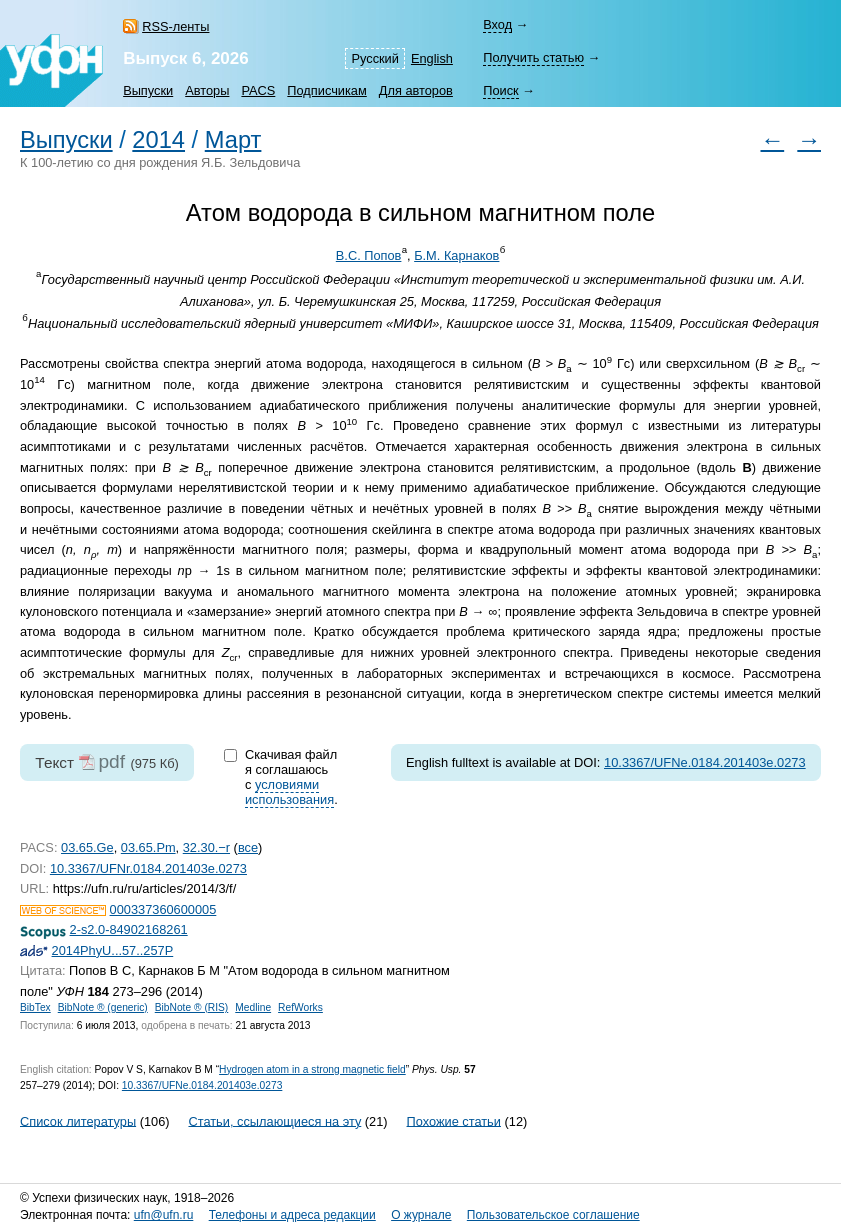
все (248, 847)
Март (233, 140)
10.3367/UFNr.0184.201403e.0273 (148, 868)
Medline (253, 1007)
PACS (258, 90)
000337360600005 (163, 909)
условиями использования (289, 792)
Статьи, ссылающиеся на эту (274, 1120)
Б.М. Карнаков (456, 255)
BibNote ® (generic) (103, 1007)
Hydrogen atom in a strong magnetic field (312, 1069)
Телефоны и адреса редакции (292, 1215)
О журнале (421, 1215)
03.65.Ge (87, 847)
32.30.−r (206, 847)
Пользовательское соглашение (553, 1215)
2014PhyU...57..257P (113, 950)
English (432, 58)
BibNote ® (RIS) (192, 1007)
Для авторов (416, 90)
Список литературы (78, 1120)
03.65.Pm (148, 847)
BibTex (35, 1007)
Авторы (207, 90)
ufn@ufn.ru (164, 1215)
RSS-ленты (175, 26)
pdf (111, 761)
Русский (374, 58)
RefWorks (300, 1007)
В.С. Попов (369, 255)
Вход (497, 24)
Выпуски (148, 90)
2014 (158, 140)
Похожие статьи (454, 1120)
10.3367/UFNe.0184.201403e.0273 (705, 762)
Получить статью (533, 57)
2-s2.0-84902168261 (129, 929)
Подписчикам (326, 90)
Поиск (500, 90)
